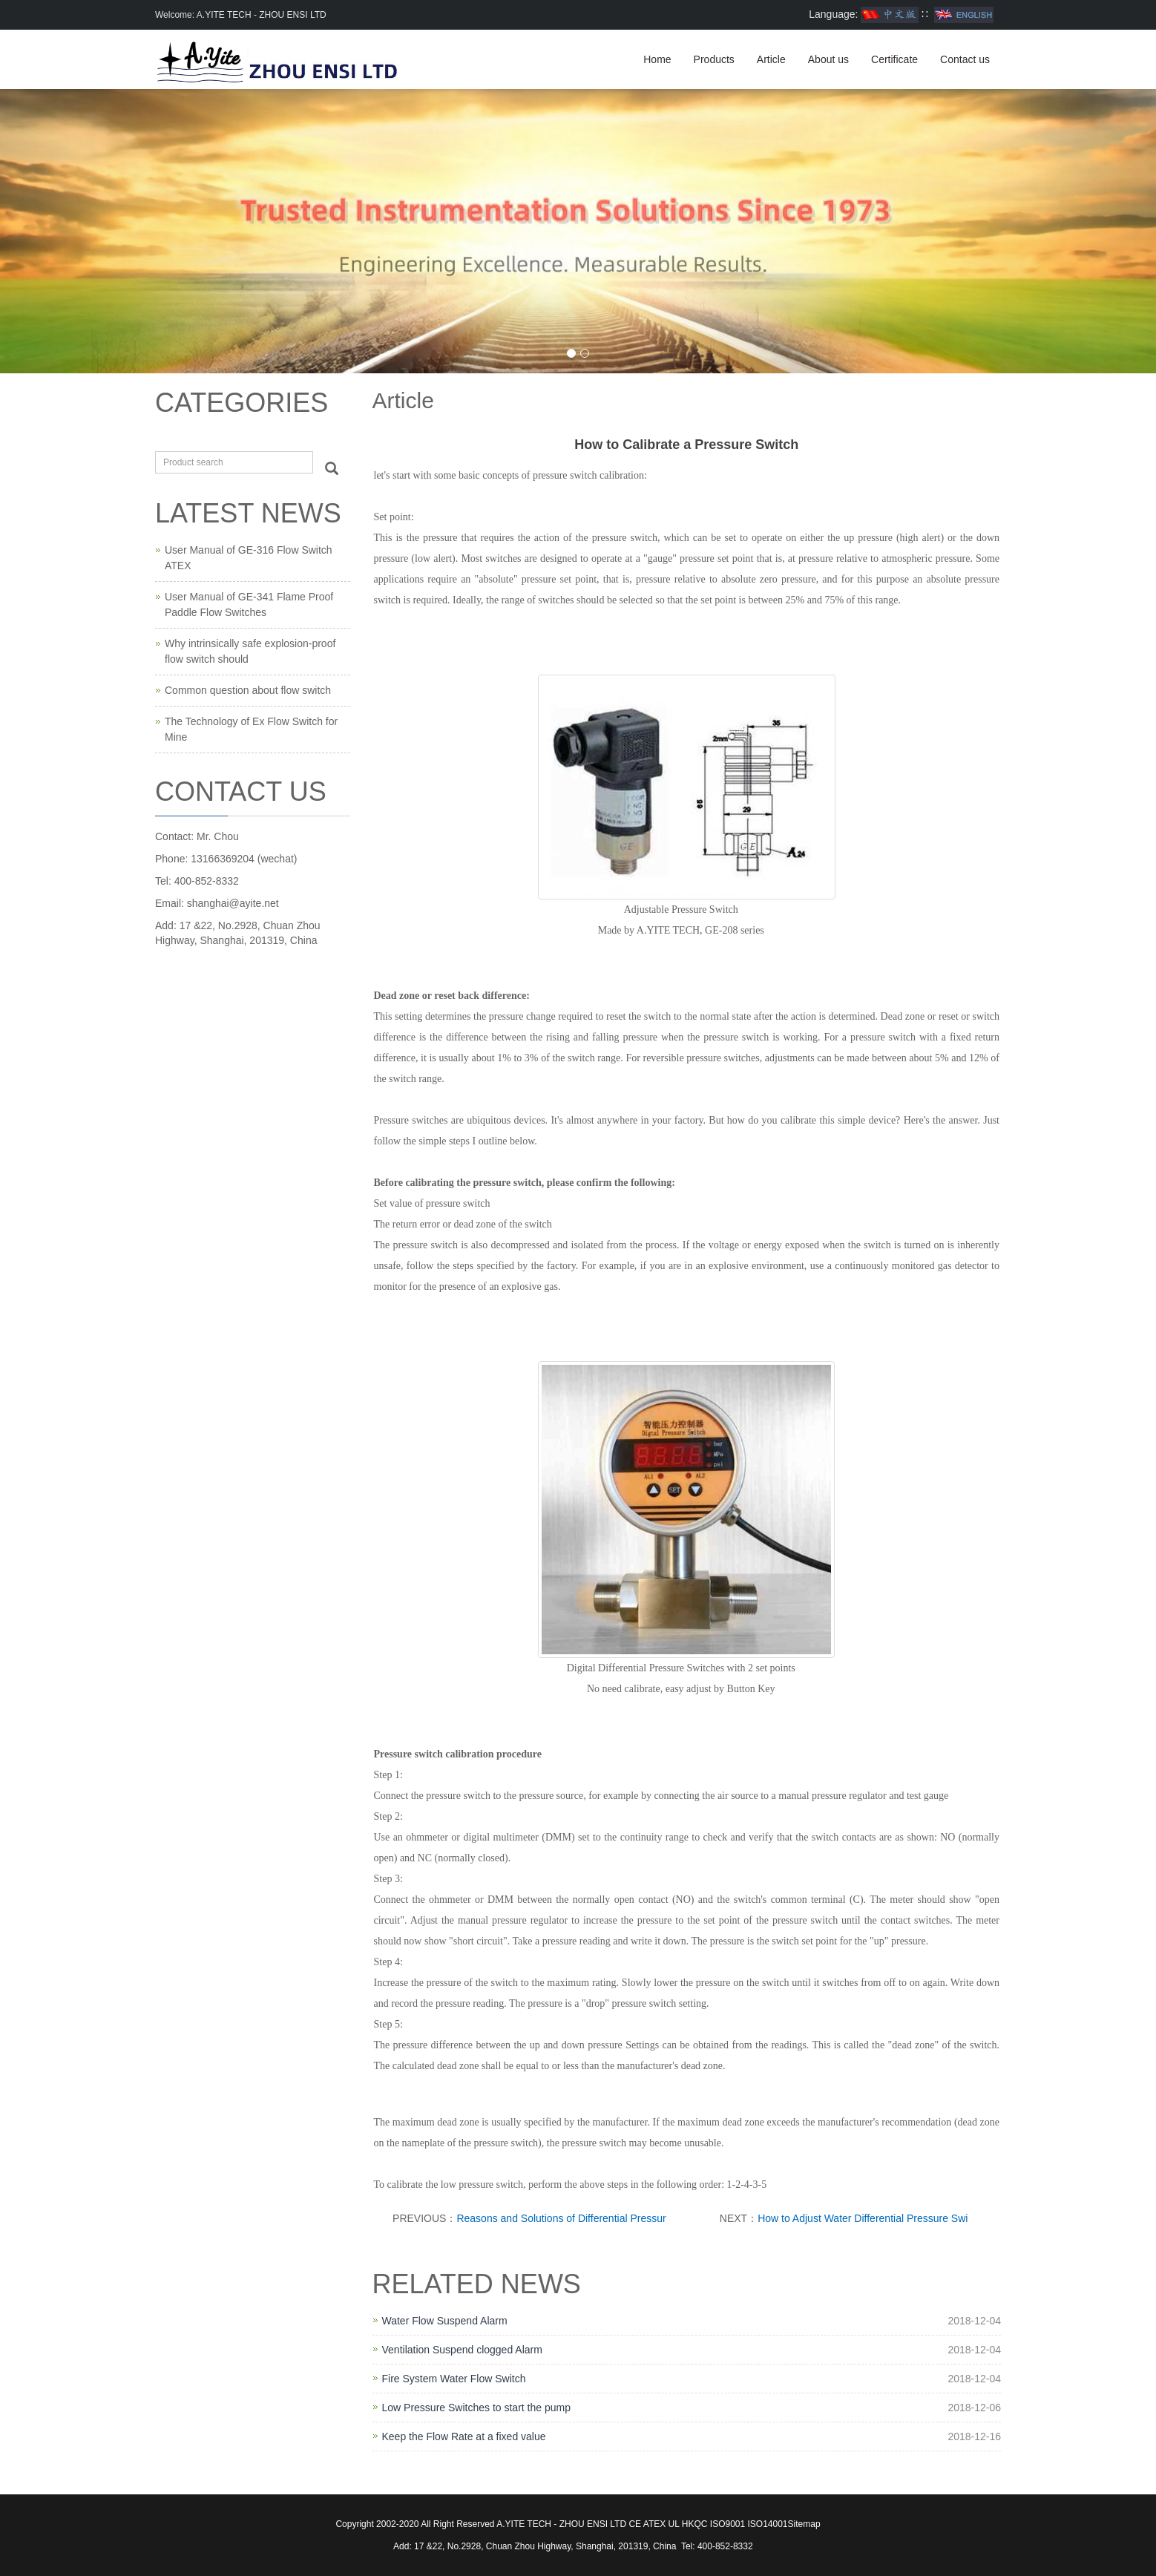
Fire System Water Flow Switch (454, 2379)
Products (714, 59)
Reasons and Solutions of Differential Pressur (561, 2218)
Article (771, 59)
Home (657, 59)
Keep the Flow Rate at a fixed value (464, 2436)
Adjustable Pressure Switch (681, 909)
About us (828, 59)
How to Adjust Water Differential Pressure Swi (863, 2218)
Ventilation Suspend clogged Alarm (462, 2350)
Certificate (894, 59)
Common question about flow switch (248, 690)
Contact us (965, 59)
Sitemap (804, 2524)
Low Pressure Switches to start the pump (476, 2407)
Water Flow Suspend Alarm (445, 2321)
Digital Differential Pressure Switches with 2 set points (681, 1668)
